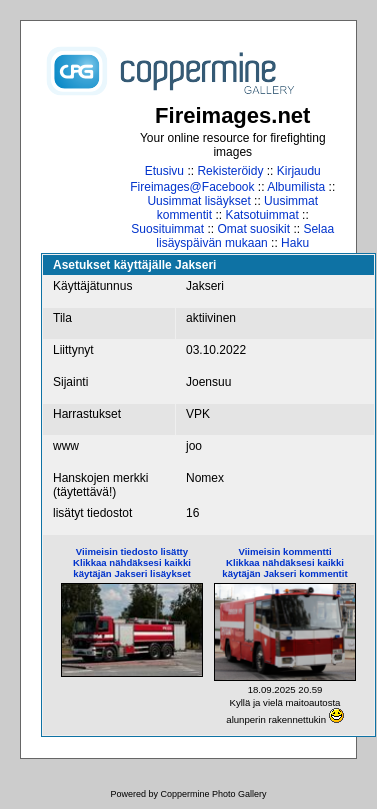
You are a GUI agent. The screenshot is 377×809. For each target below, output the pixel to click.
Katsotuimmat (261, 215)
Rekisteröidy (230, 171)
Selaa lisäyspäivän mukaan (245, 236)
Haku (295, 243)
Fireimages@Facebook (192, 187)
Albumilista (296, 187)
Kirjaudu (299, 171)
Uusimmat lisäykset (198, 201)
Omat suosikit (253, 229)
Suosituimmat (167, 229)
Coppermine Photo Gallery (213, 794)
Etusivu (164, 171)
